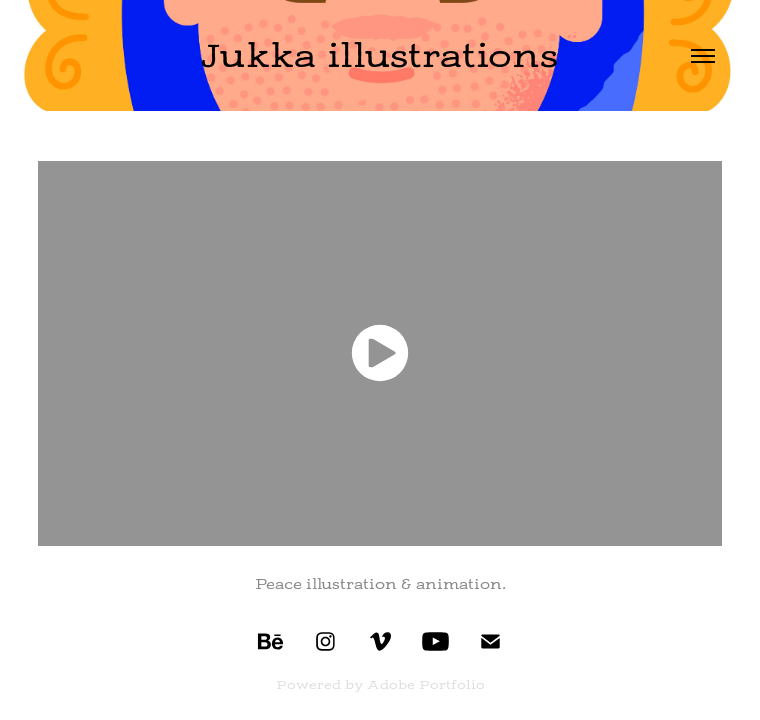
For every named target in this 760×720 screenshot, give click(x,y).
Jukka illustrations (379, 55)
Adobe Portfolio (426, 685)
